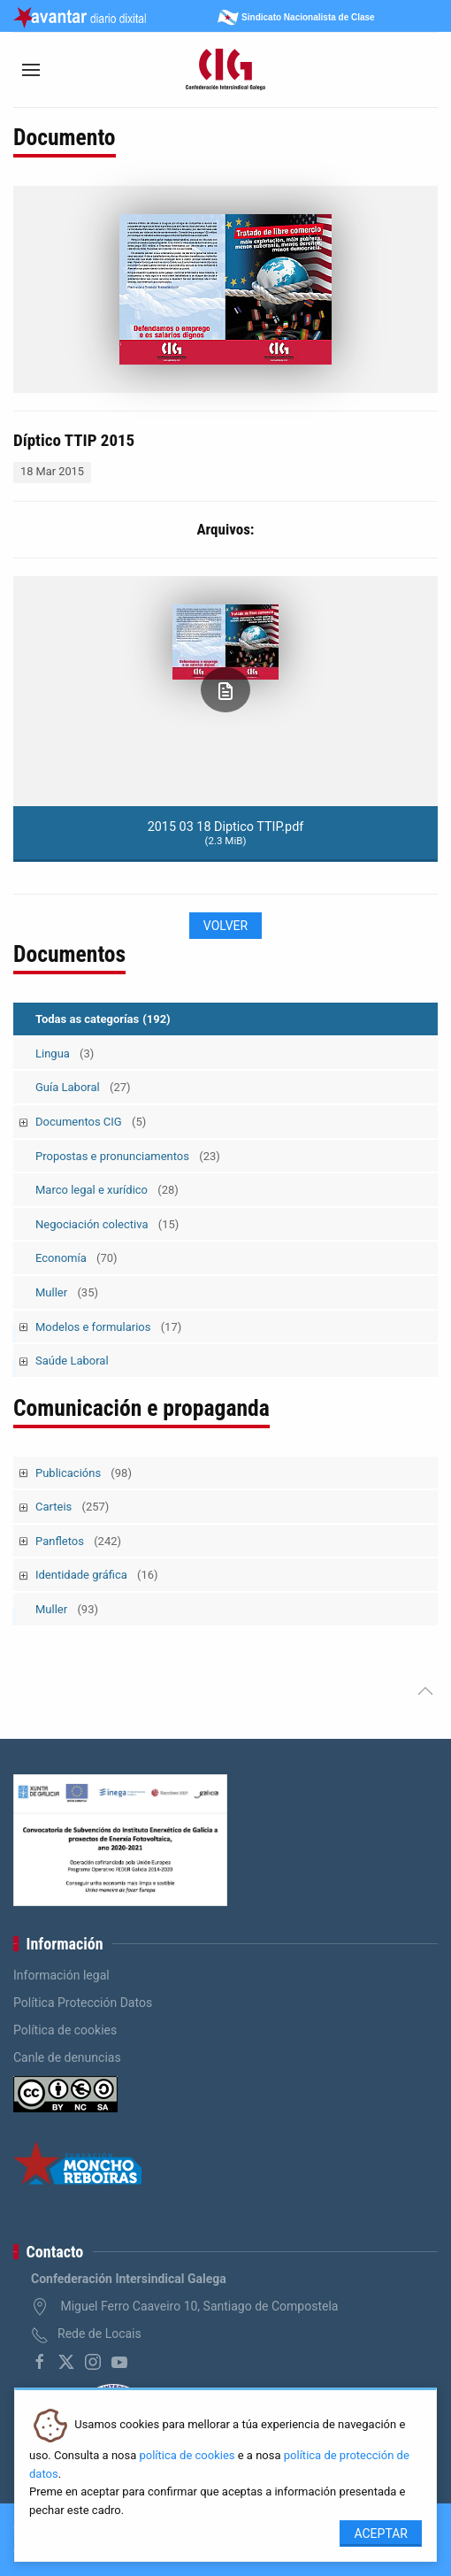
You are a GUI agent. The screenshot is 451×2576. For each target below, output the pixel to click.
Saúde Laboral (72, 1360)
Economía (76, 1258)
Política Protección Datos (82, 2002)
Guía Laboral (83, 1087)
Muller (66, 1292)
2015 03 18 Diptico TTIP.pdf (226, 832)
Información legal (61, 1975)
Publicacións (83, 1473)
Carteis (72, 1506)
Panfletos (78, 1541)
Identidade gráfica (96, 1574)
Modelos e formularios (108, 1327)
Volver (225, 926)
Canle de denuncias (67, 2057)
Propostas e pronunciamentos (127, 1156)
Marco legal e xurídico (107, 1189)
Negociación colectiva (107, 1224)
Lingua (64, 1053)
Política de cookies (65, 2030)
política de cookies (186, 2455)
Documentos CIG (90, 1121)
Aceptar (381, 2533)
